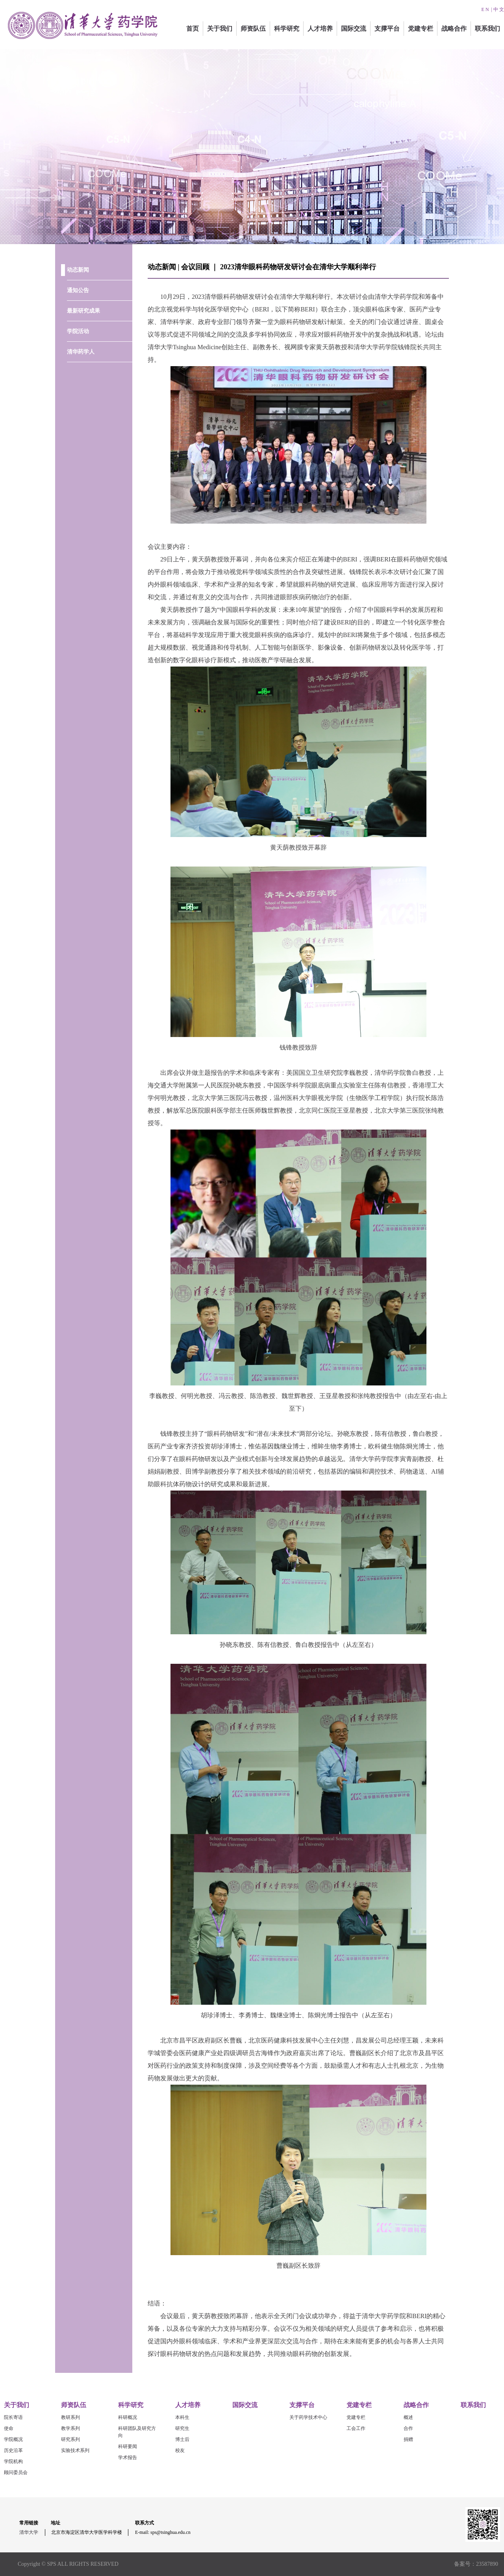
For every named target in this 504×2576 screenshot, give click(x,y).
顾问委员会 (16, 2472)
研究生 (182, 2428)
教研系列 (70, 2417)
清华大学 (28, 2532)
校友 (180, 2450)
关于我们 (219, 28)
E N (485, 9)
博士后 (182, 2439)
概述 (408, 2417)
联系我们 (487, 28)
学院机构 (13, 2461)
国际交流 (353, 28)
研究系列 (70, 2439)
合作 (408, 2428)
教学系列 (70, 2428)
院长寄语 (13, 2417)
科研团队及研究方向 (137, 2432)
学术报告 (127, 2457)
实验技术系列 (75, 2450)
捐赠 (408, 2439)
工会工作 (355, 2428)
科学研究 (286, 28)
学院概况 (13, 2439)
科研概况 (127, 2417)
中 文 (498, 9)
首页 (192, 28)
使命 (8, 2428)
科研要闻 (127, 2446)
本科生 (182, 2417)
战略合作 (454, 28)
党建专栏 (420, 28)
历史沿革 (13, 2450)
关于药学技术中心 (308, 2417)
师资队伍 (253, 28)
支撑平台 (387, 28)
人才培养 (320, 28)
